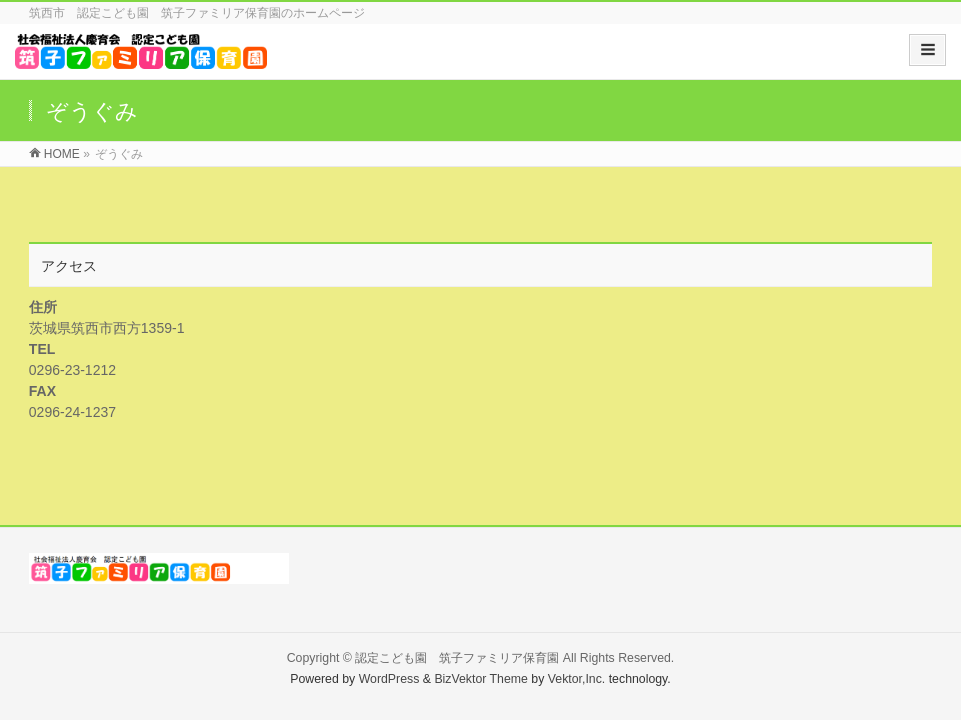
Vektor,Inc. (577, 679)
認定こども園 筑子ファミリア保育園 (457, 658)
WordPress (389, 679)
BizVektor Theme (481, 679)
